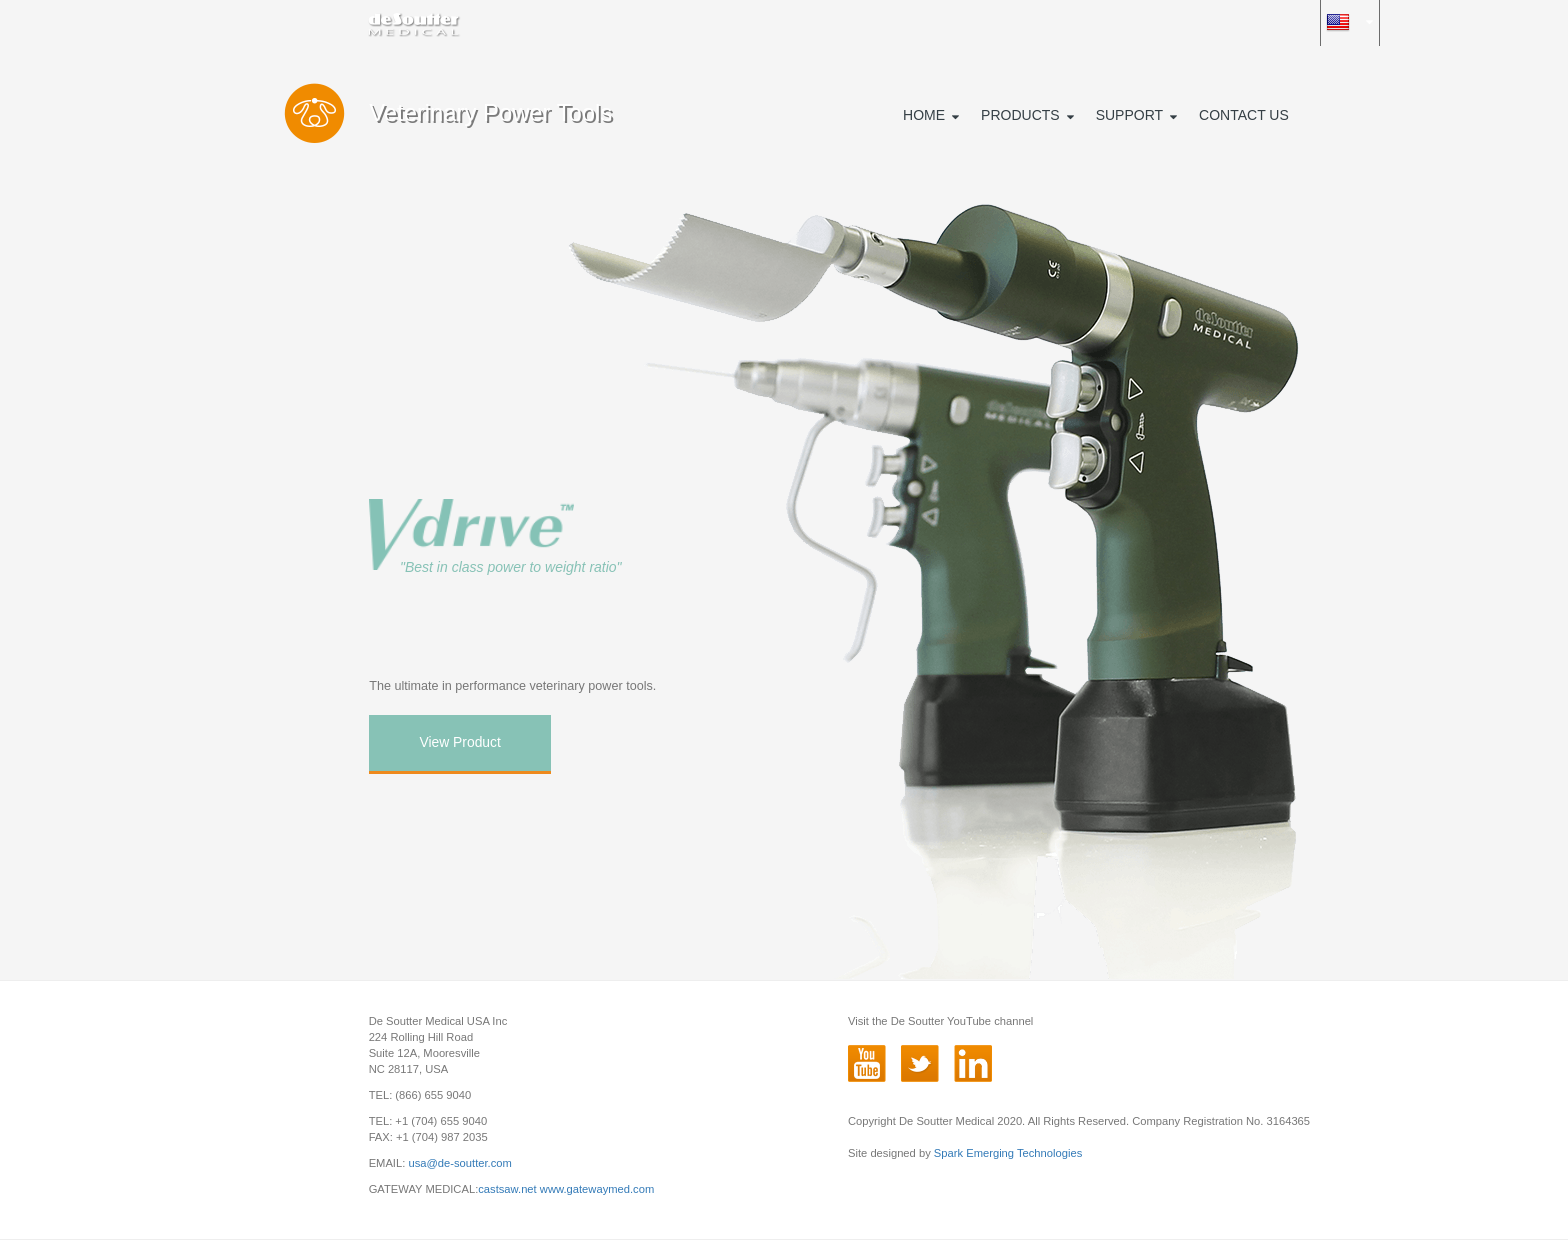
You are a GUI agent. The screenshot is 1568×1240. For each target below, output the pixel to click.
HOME (924, 115)
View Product (459, 742)
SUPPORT (1129, 115)
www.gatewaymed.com (597, 1189)
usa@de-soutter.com (459, 1163)
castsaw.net (507, 1189)
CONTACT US (1244, 115)
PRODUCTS (1020, 115)
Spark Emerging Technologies (1008, 1153)
